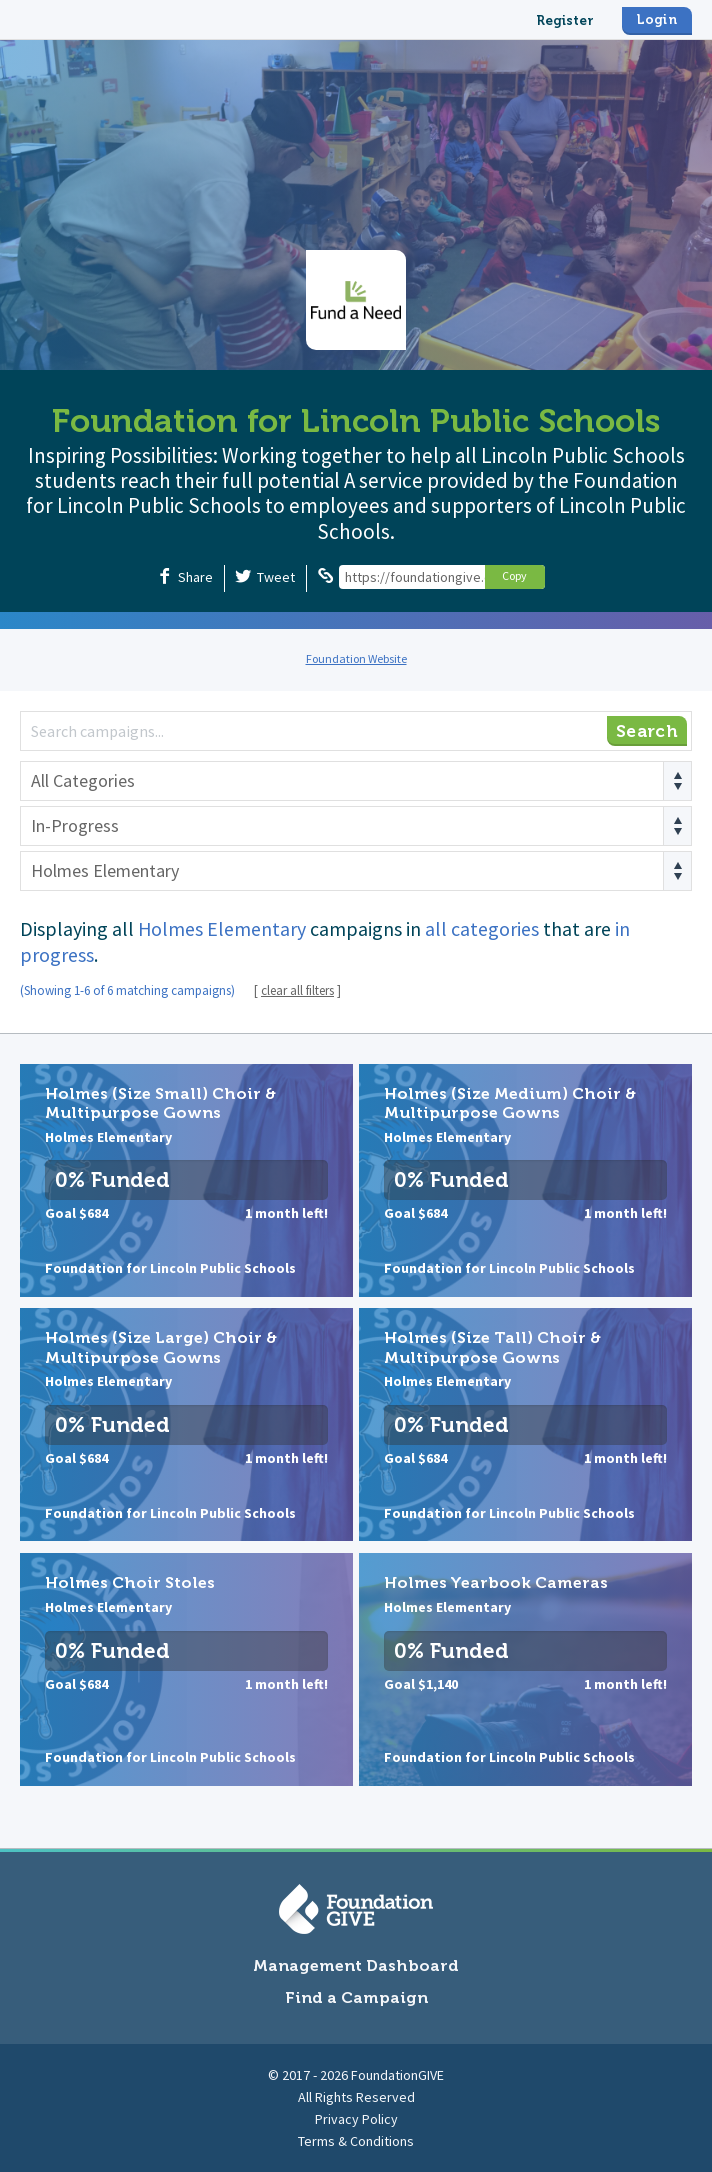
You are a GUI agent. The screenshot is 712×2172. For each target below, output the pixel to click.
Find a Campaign (356, 1997)
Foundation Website (356, 658)
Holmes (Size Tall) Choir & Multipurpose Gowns (525, 1424)
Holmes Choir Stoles (186, 1669)
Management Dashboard (356, 1965)
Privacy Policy (356, 2119)
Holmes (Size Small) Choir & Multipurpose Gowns (186, 1180)
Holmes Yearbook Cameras (525, 1669)
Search (647, 731)
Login (657, 19)
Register (565, 20)
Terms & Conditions (356, 2141)
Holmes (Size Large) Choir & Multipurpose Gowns (186, 1424)
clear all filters (297, 990)
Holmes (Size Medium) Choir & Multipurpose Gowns (525, 1180)
